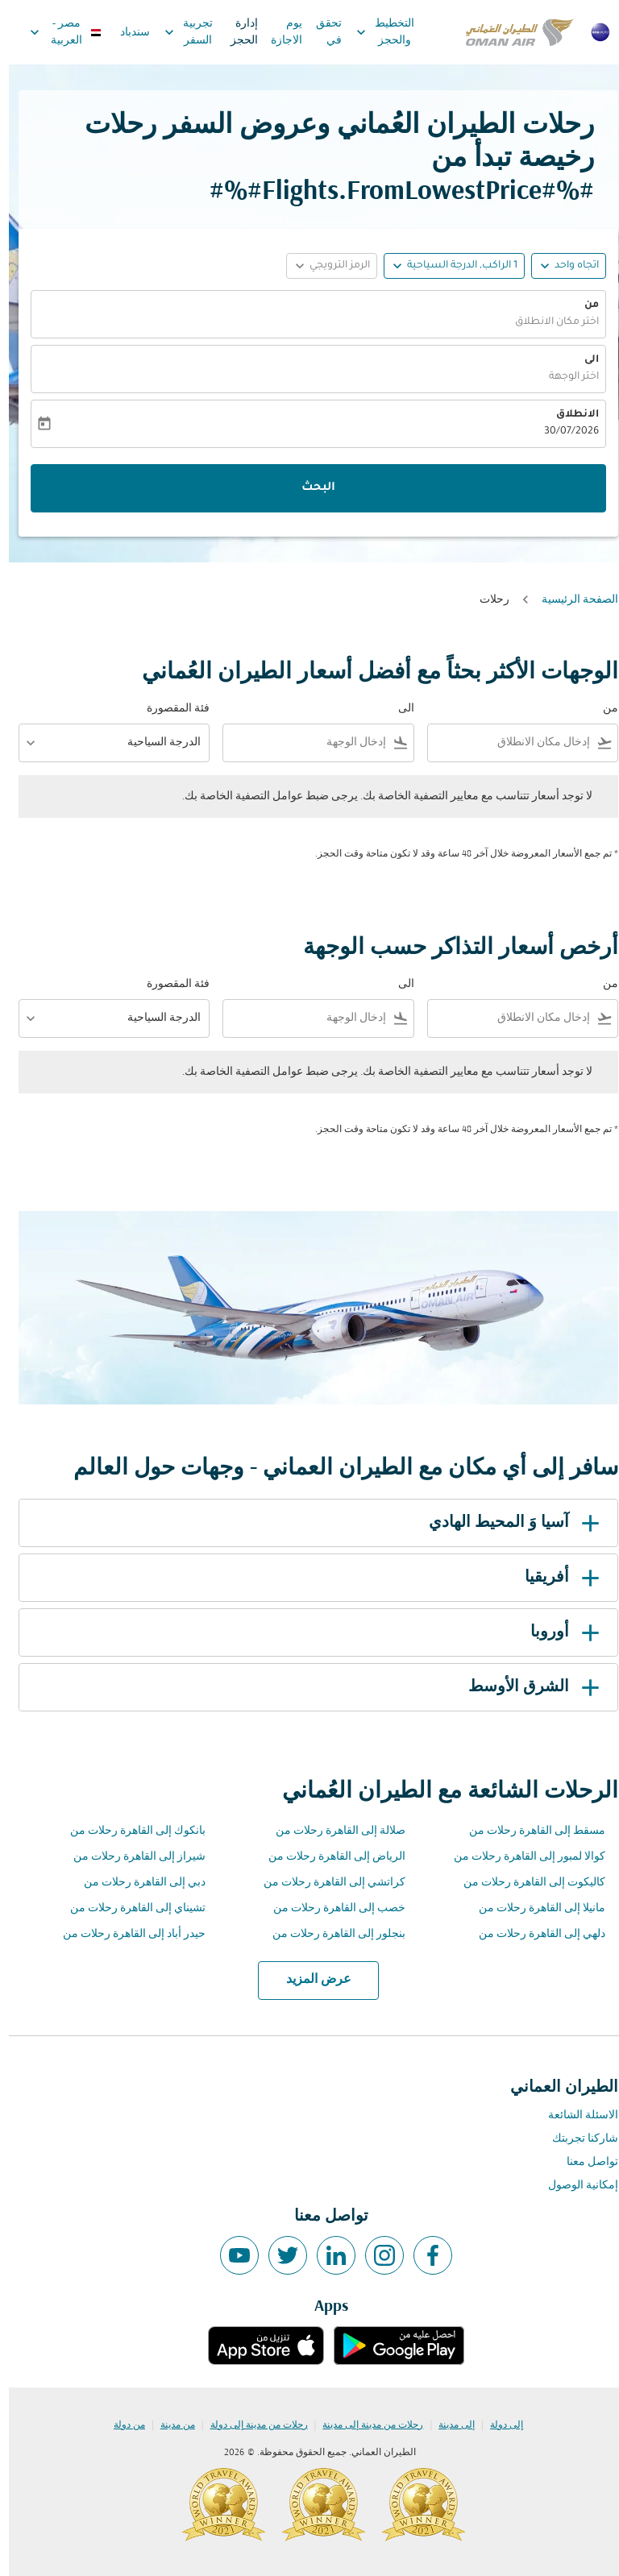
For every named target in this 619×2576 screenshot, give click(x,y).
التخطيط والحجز (372, 32)
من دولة (120, 2425)
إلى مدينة (448, 2425)
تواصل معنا (583, 2162)
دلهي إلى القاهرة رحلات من (533, 1934)
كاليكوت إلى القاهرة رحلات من (525, 1883)
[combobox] (503, 742)
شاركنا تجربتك (576, 2139)
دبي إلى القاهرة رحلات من (136, 1883)
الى (582, 360)
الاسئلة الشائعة (574, 2115)
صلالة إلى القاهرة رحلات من (332, 1831)
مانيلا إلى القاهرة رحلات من (533, 1908)
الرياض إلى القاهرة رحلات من (328, 1857)
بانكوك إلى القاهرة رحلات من (129, 1831)
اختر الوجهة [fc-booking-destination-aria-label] (565, 377)
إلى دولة (497, 2425)
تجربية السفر (175, 32)
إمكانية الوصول (574, 2186)
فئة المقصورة (169, 709)
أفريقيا (556, 1577)
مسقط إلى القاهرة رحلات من (528, 1831)
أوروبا (558, 1632)
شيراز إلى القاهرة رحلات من (130, 1857)
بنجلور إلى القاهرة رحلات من (330, 1934)
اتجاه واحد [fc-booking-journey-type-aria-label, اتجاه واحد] (568, 266)
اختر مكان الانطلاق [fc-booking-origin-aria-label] (548, 322)
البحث (309, 488)
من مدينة (169, 2425)
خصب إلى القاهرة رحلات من (330, 1908)
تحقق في (320, 32)
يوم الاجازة (277, 32)
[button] (445, 266)
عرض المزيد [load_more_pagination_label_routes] (310, 1979)
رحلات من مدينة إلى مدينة (364, 2425)
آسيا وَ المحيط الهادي (508, 1523)
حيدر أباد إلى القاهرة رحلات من (125, 1934)
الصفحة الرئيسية (571, 600)
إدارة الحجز (235, 32)
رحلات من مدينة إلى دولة (250, 2425)
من (582, 305)
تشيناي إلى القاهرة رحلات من (129, 1908)
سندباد (126, 33)
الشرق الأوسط (527, 1687)
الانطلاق (568, 415)
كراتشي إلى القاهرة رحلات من (326, 1883)
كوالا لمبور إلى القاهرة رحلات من (520, 1857)
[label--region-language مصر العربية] (55, 32)
